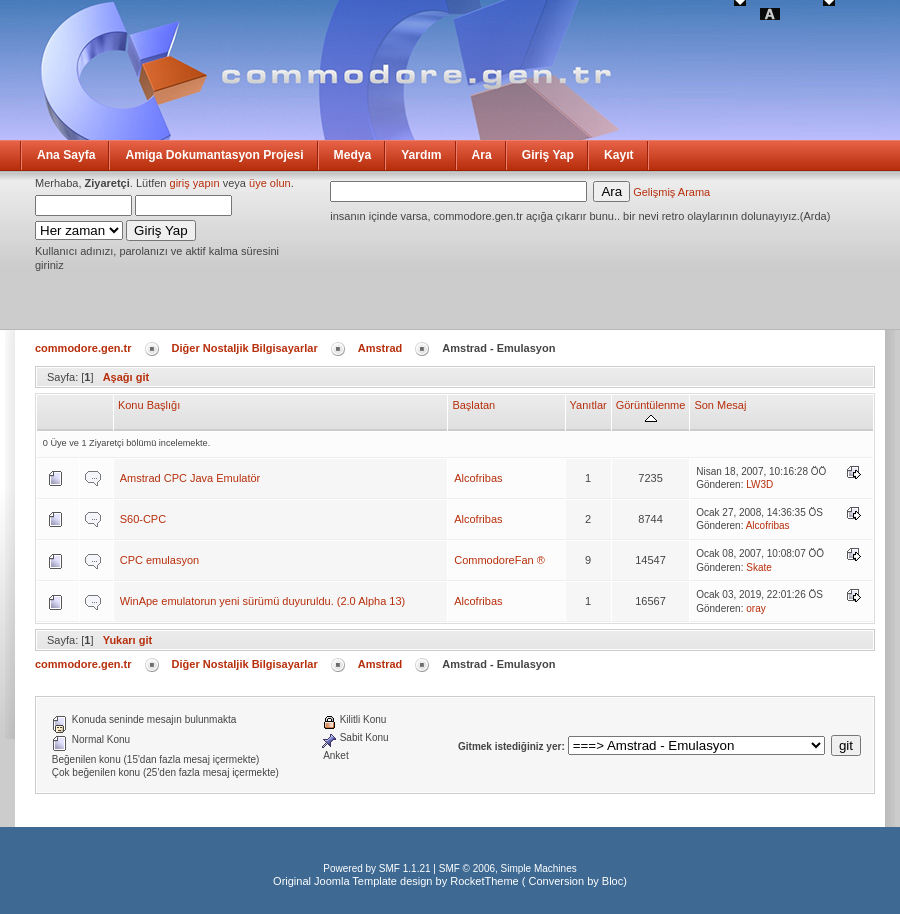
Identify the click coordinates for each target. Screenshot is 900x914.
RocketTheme (484, 881)
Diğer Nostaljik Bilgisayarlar (245, 348)
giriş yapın (195, 183)
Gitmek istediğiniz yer (509, 746)
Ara (482, 155)
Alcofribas (478, 478)
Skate (759, 567)
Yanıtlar (588, 405)
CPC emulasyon (159, 560)
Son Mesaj (720, 405)
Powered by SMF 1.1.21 (376, 868)
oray (755, 608)
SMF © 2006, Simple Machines (508, 868)
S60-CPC (143, 519)
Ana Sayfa (66, 155)
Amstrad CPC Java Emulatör (190, 478)
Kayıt (619, 155)
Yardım (421, 155)
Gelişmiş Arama (671, 192)
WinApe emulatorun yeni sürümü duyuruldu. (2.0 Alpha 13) (263, 601)
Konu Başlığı (149, 405)
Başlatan (473, 405)
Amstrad (380, 348)
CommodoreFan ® (499, 560)
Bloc (612, 881)
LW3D (759, 484)
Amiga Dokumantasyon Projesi (214, 155)
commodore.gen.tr (83, 348)
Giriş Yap (548, 155)
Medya (353, 155)
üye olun (270, 183)
